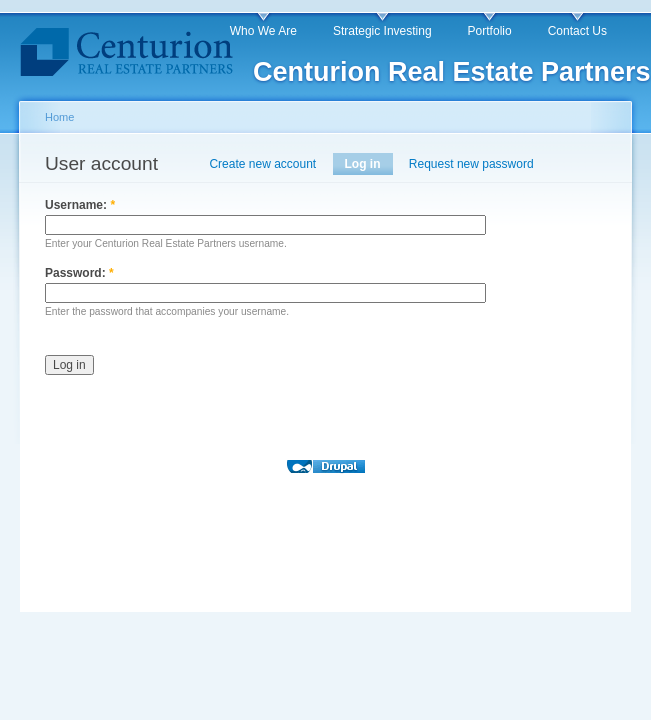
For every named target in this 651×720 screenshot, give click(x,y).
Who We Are (263, 31)
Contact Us (577, 31)
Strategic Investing (382, 31)
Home (59, 117)
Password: (79, 273)
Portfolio (490, 31)
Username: (80, 205)
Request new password (471, 164)
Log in (363, 164)
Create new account (262, 164)
